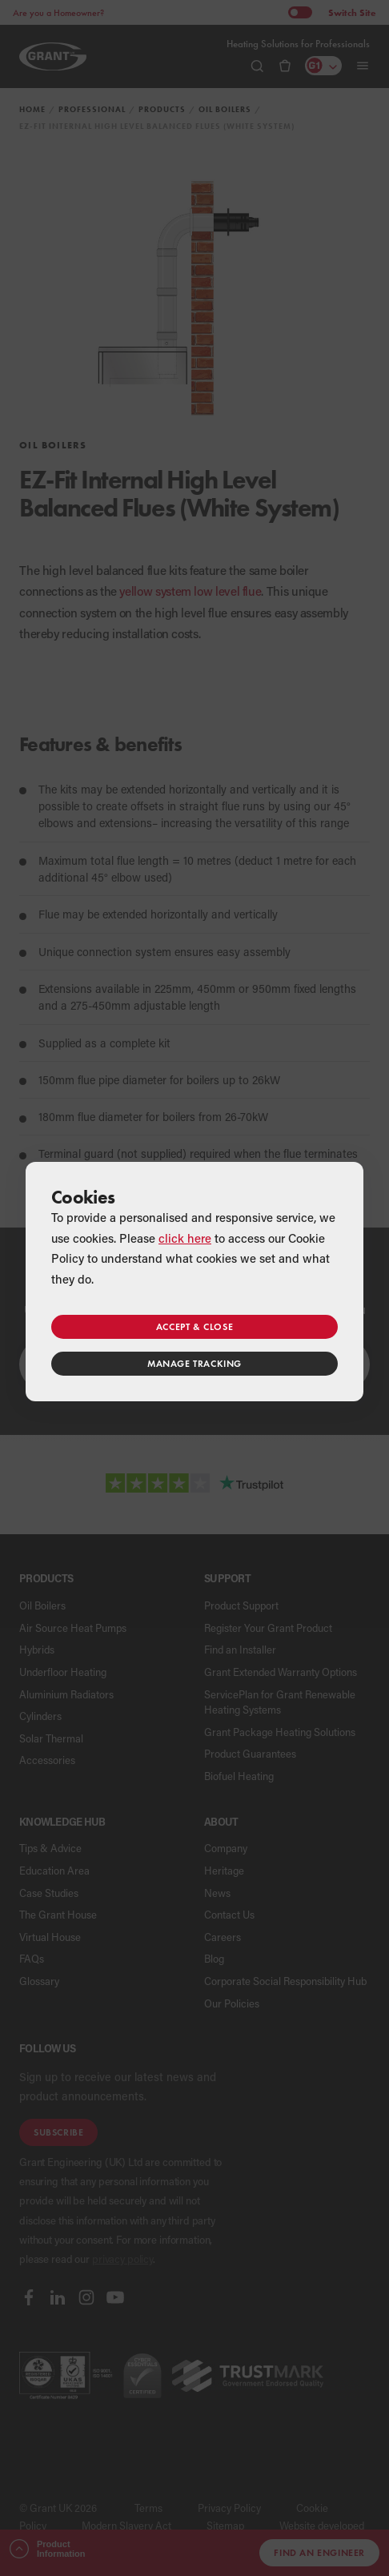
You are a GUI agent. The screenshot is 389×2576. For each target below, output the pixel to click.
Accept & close (194, 1326)
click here (184, 1238)
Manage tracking (194, 1363)
